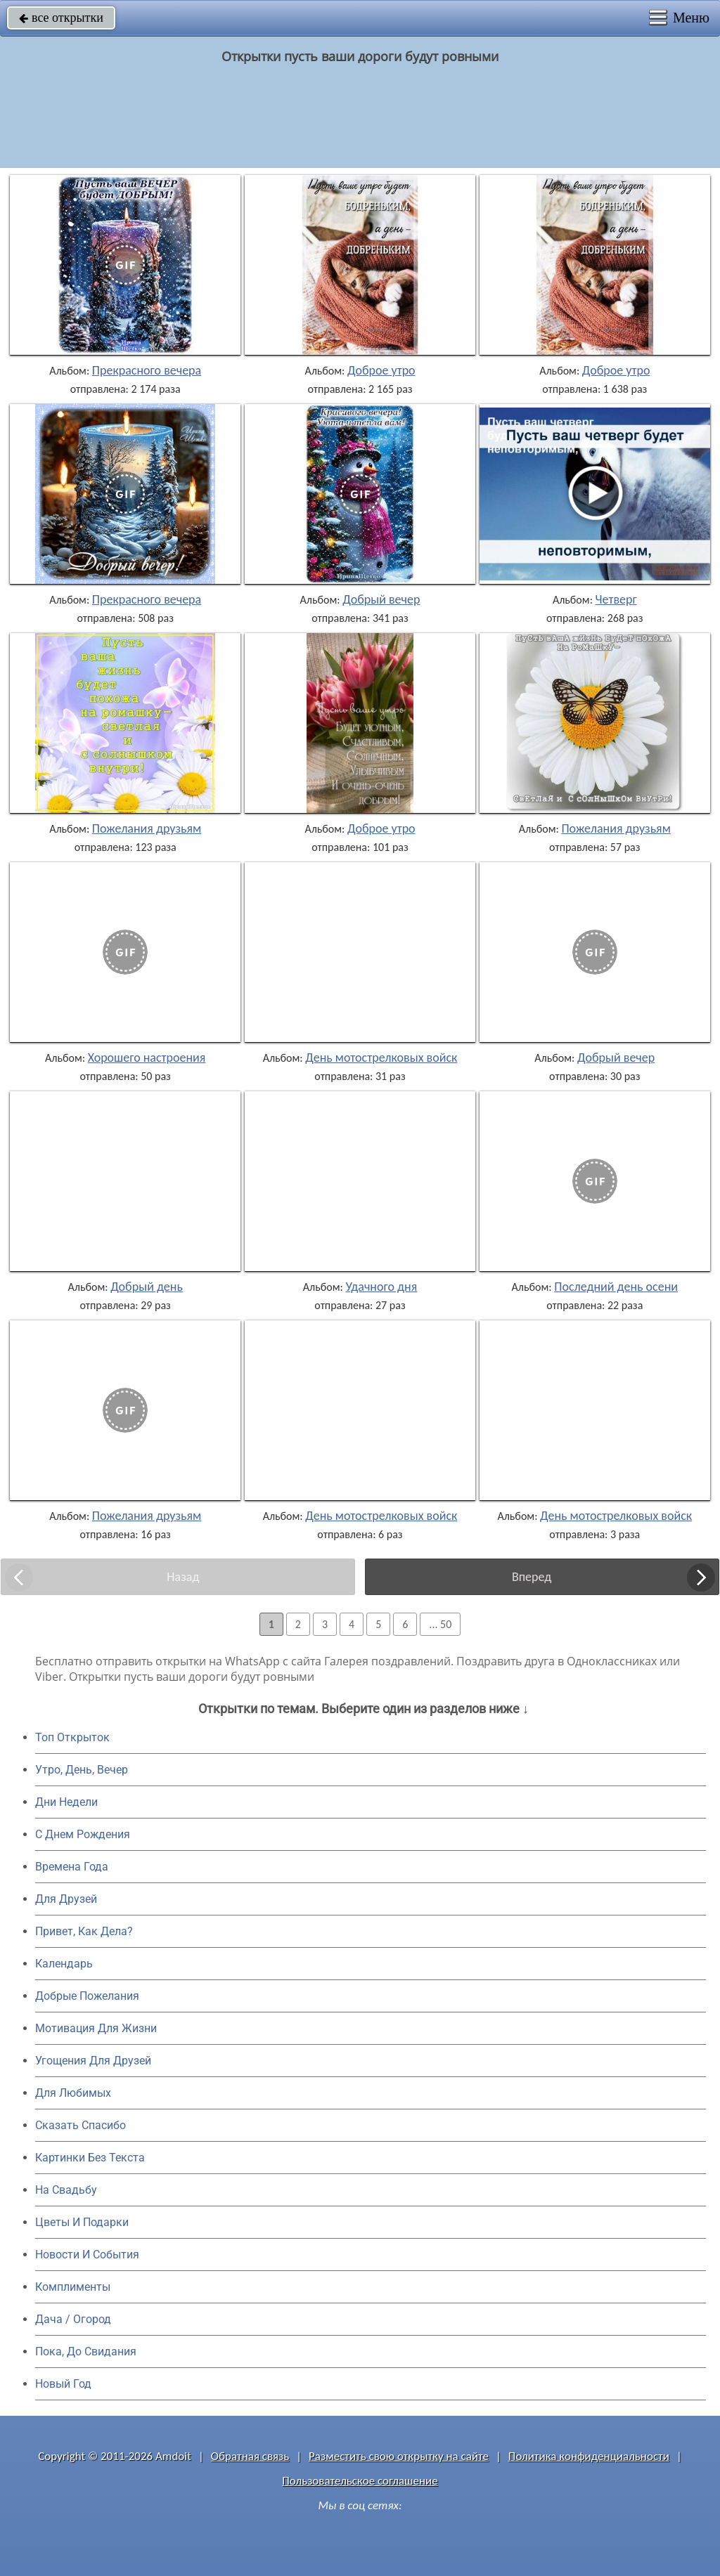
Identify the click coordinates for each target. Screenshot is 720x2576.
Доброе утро (381, 370)
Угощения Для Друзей (93, 2060)
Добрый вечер (381, 599)
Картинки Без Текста (90, 2157)
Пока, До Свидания (85, 2351)
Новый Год (63, 2383)
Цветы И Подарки (82, 2222)
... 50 (440, 1624)
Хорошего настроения (147, 1057)
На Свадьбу (66, 2190)
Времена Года (71, 1866)
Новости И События (87, 2254)
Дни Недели (66, 1802)
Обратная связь (250, 2456)
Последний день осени (616, 1286)
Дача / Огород (73, 2319)
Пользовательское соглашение (359, 2480)
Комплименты (72, 2287)
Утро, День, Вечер (81, 1769)
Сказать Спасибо (80, 2125)
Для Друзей (66, 1899)
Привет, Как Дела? (84, 1931)
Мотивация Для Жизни (96, 2028)
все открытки (61, 18)
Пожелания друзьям (146, 828)
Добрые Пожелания (87, 1996)
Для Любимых (73, 2093)
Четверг (616, 599)
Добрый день (146, 1286)
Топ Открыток (72, 1737)
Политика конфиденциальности (588, 2456)
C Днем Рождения (82, 1834)
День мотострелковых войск (381, 1057)
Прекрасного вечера (146, 370)
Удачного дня (381, 1286)
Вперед (531, 1577)
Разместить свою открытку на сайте (399, 2456)
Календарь (64, 1963)
